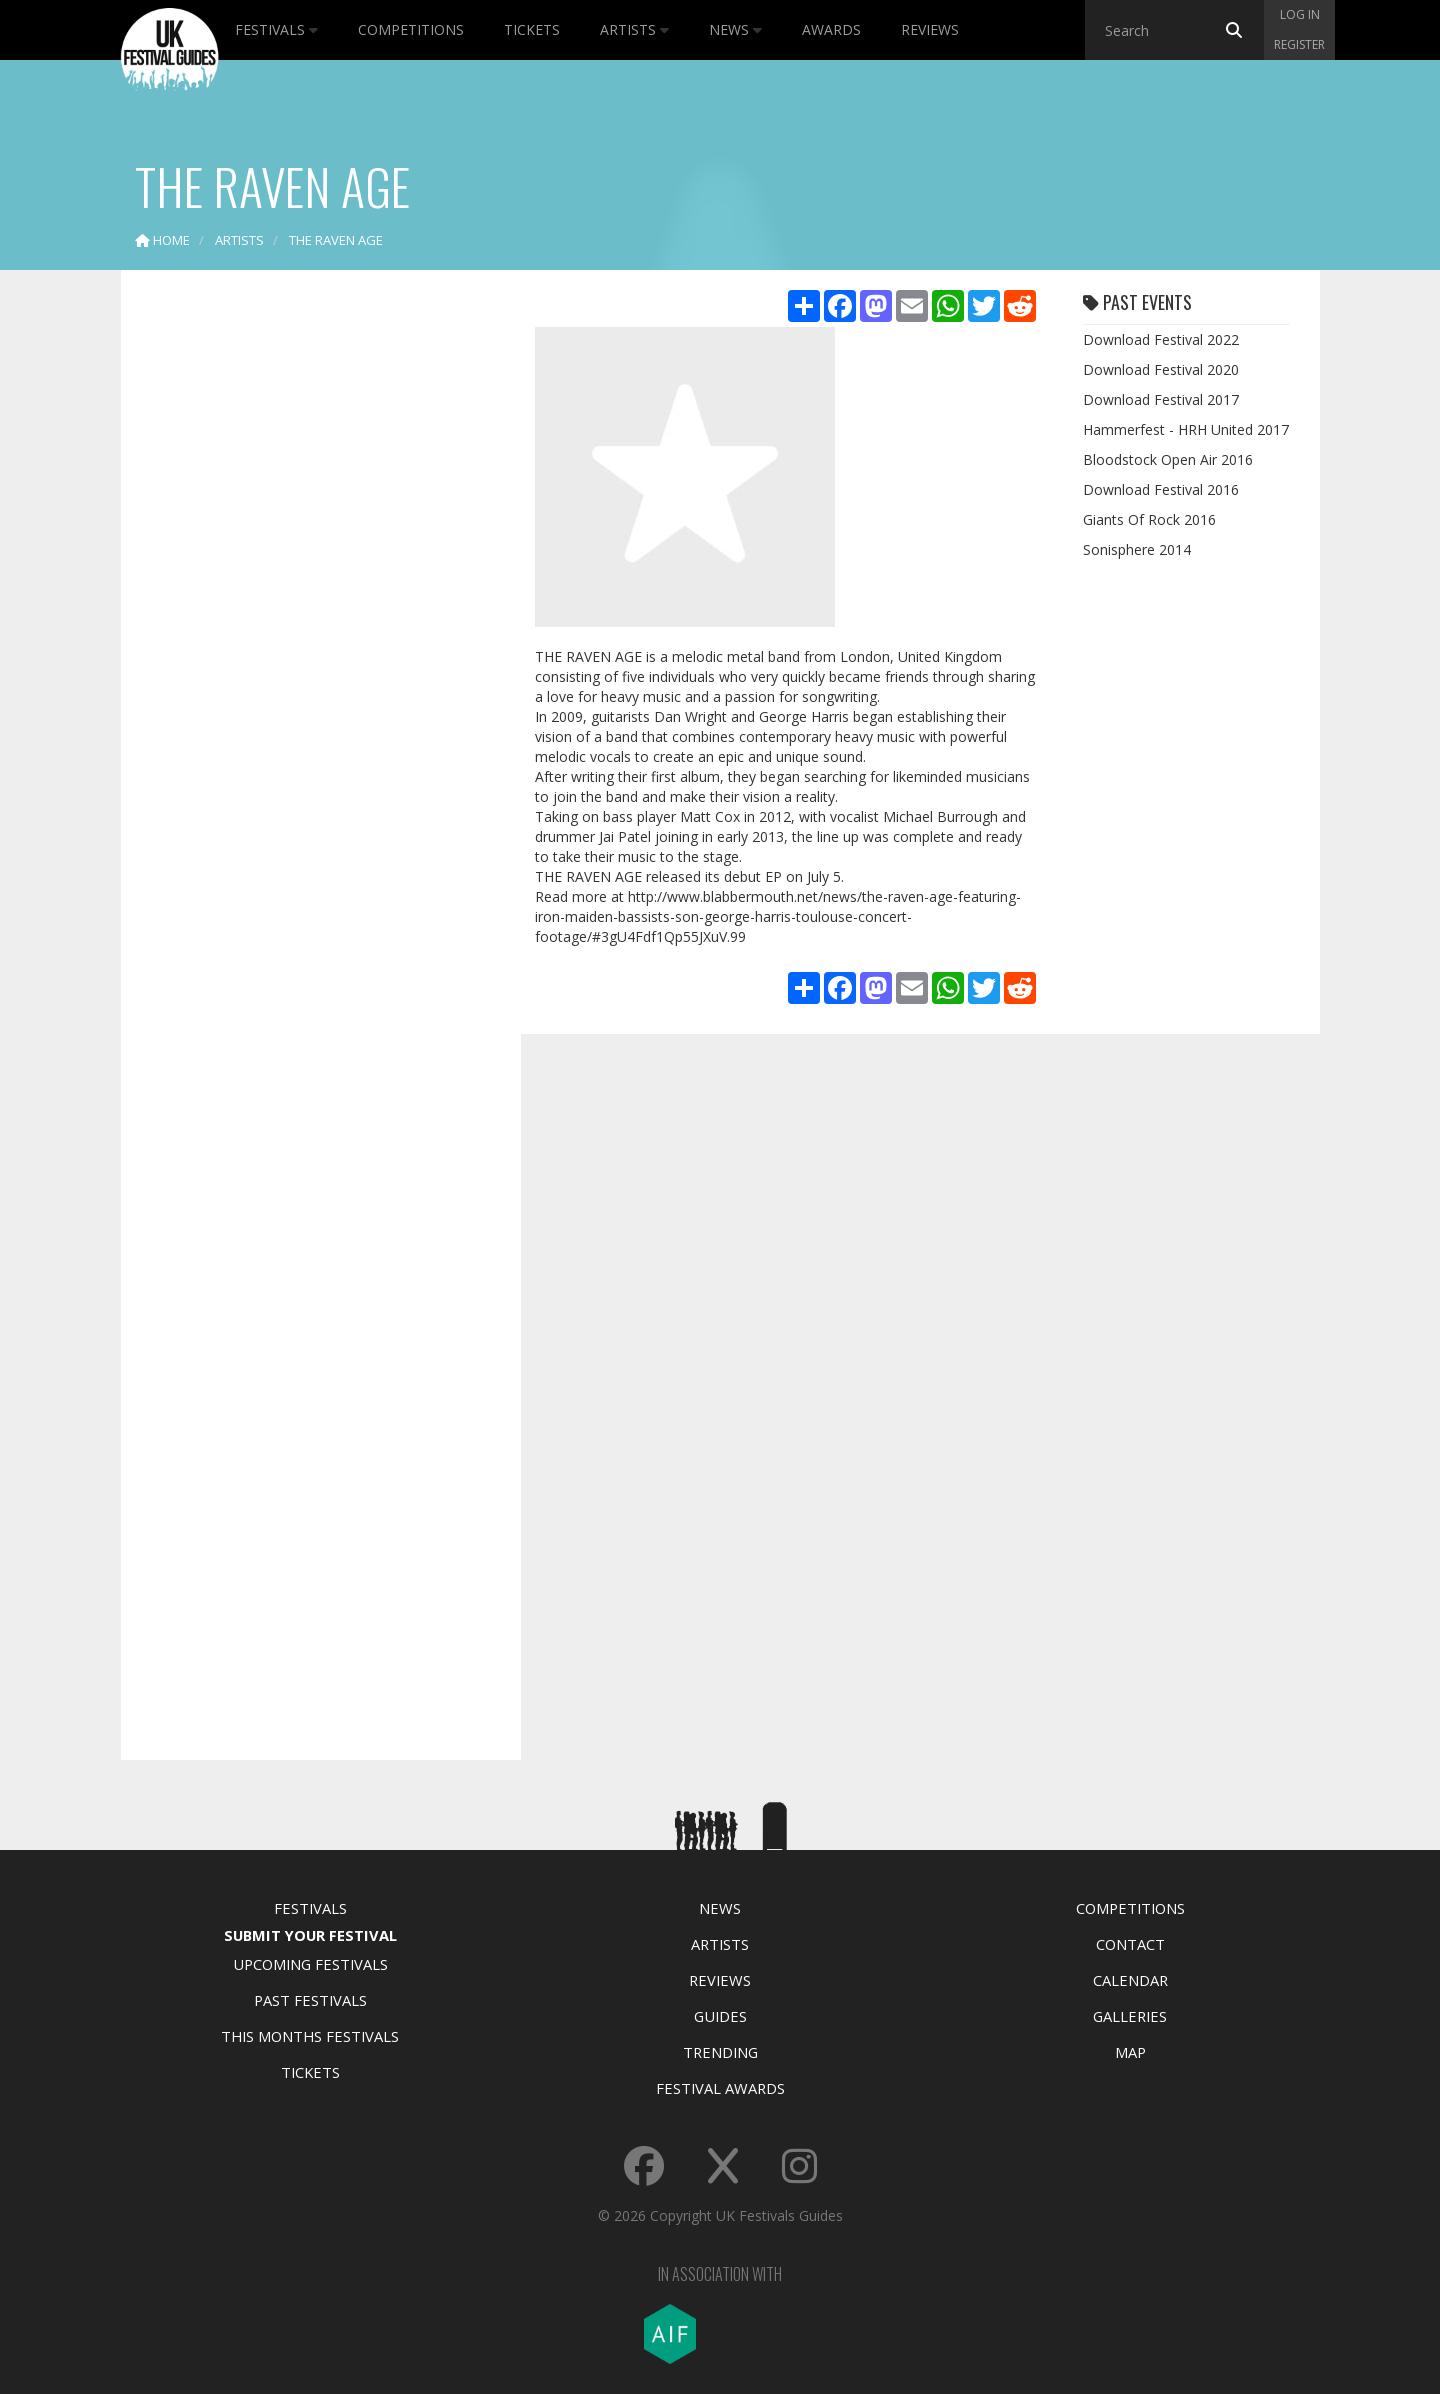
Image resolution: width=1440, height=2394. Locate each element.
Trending (720, 2052)
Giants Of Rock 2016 (1149, 519)
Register (1299, 44)
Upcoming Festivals (310, 1964)
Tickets (532, 29)
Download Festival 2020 (1161, 369)
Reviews (930, 29)
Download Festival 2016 (1161, 489)
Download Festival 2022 (1161, 339)
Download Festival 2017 (1161, 399)
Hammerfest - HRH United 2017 (1186, 429)
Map (1130, 2052)
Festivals (276, 29)
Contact (1130, 1944)
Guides (720, 2016)
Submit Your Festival (310, 1935)
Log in (1300, 14)
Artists (634, 29)
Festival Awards (720, 2088)
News (735, 29)
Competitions (411, 29)
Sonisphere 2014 (1137, 549)
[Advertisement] (306, 600)
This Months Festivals (310, 2036)
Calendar (1130, 1980)
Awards (831, 29)
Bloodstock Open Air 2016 (1168, 459)
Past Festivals (310, 2000)
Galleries (1130, 2016)
